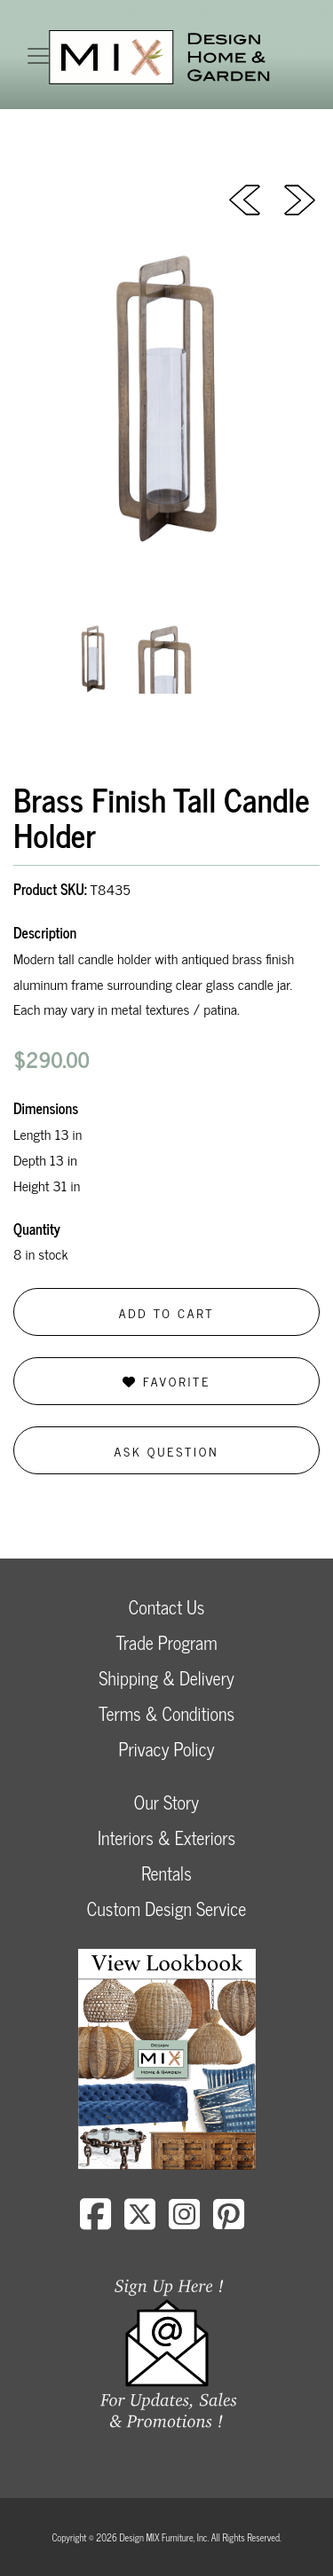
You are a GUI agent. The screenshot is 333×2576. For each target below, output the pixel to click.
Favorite (166, 1380)
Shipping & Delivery (166, 1677)
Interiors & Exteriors (166, 1837)
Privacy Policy (166, 1748)
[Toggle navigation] (38, 56)
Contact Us (167, 1607)
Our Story (166, 1802)
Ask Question (167, 1451)
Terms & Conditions (166, 1713)
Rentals (166, 1873)
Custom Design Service (166, 1908)
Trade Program (166, 1642)
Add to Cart (167, 1312)
